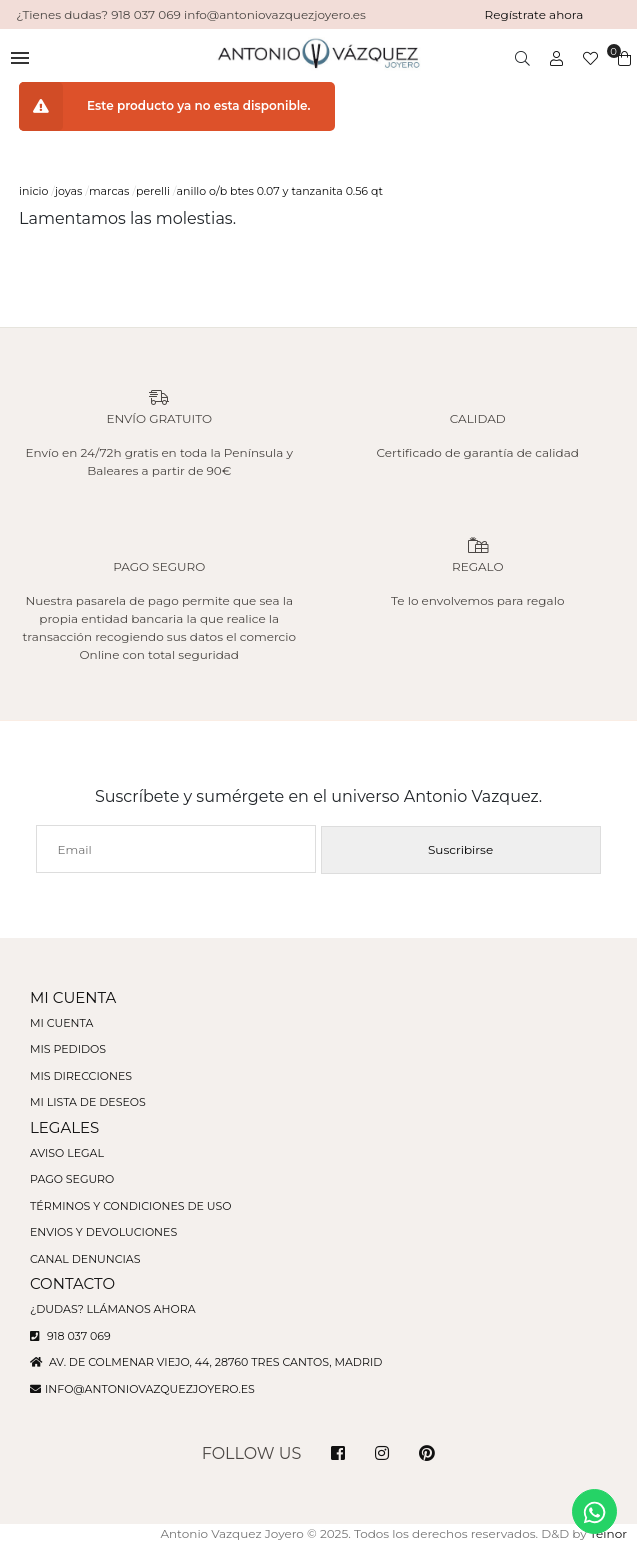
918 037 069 (70, 1336)
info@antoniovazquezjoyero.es (150, 1389)
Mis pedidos (68, 1049)
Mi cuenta (61, 1023)
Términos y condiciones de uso (130, 1206)
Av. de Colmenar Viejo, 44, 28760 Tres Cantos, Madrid (206, 1362)
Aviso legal (67, 1153)
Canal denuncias (85, 1259)
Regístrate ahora (534, 14)
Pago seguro (72, 1179)
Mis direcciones (81, 1076)
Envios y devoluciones (103, 1232)
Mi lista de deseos (88, 1102)
